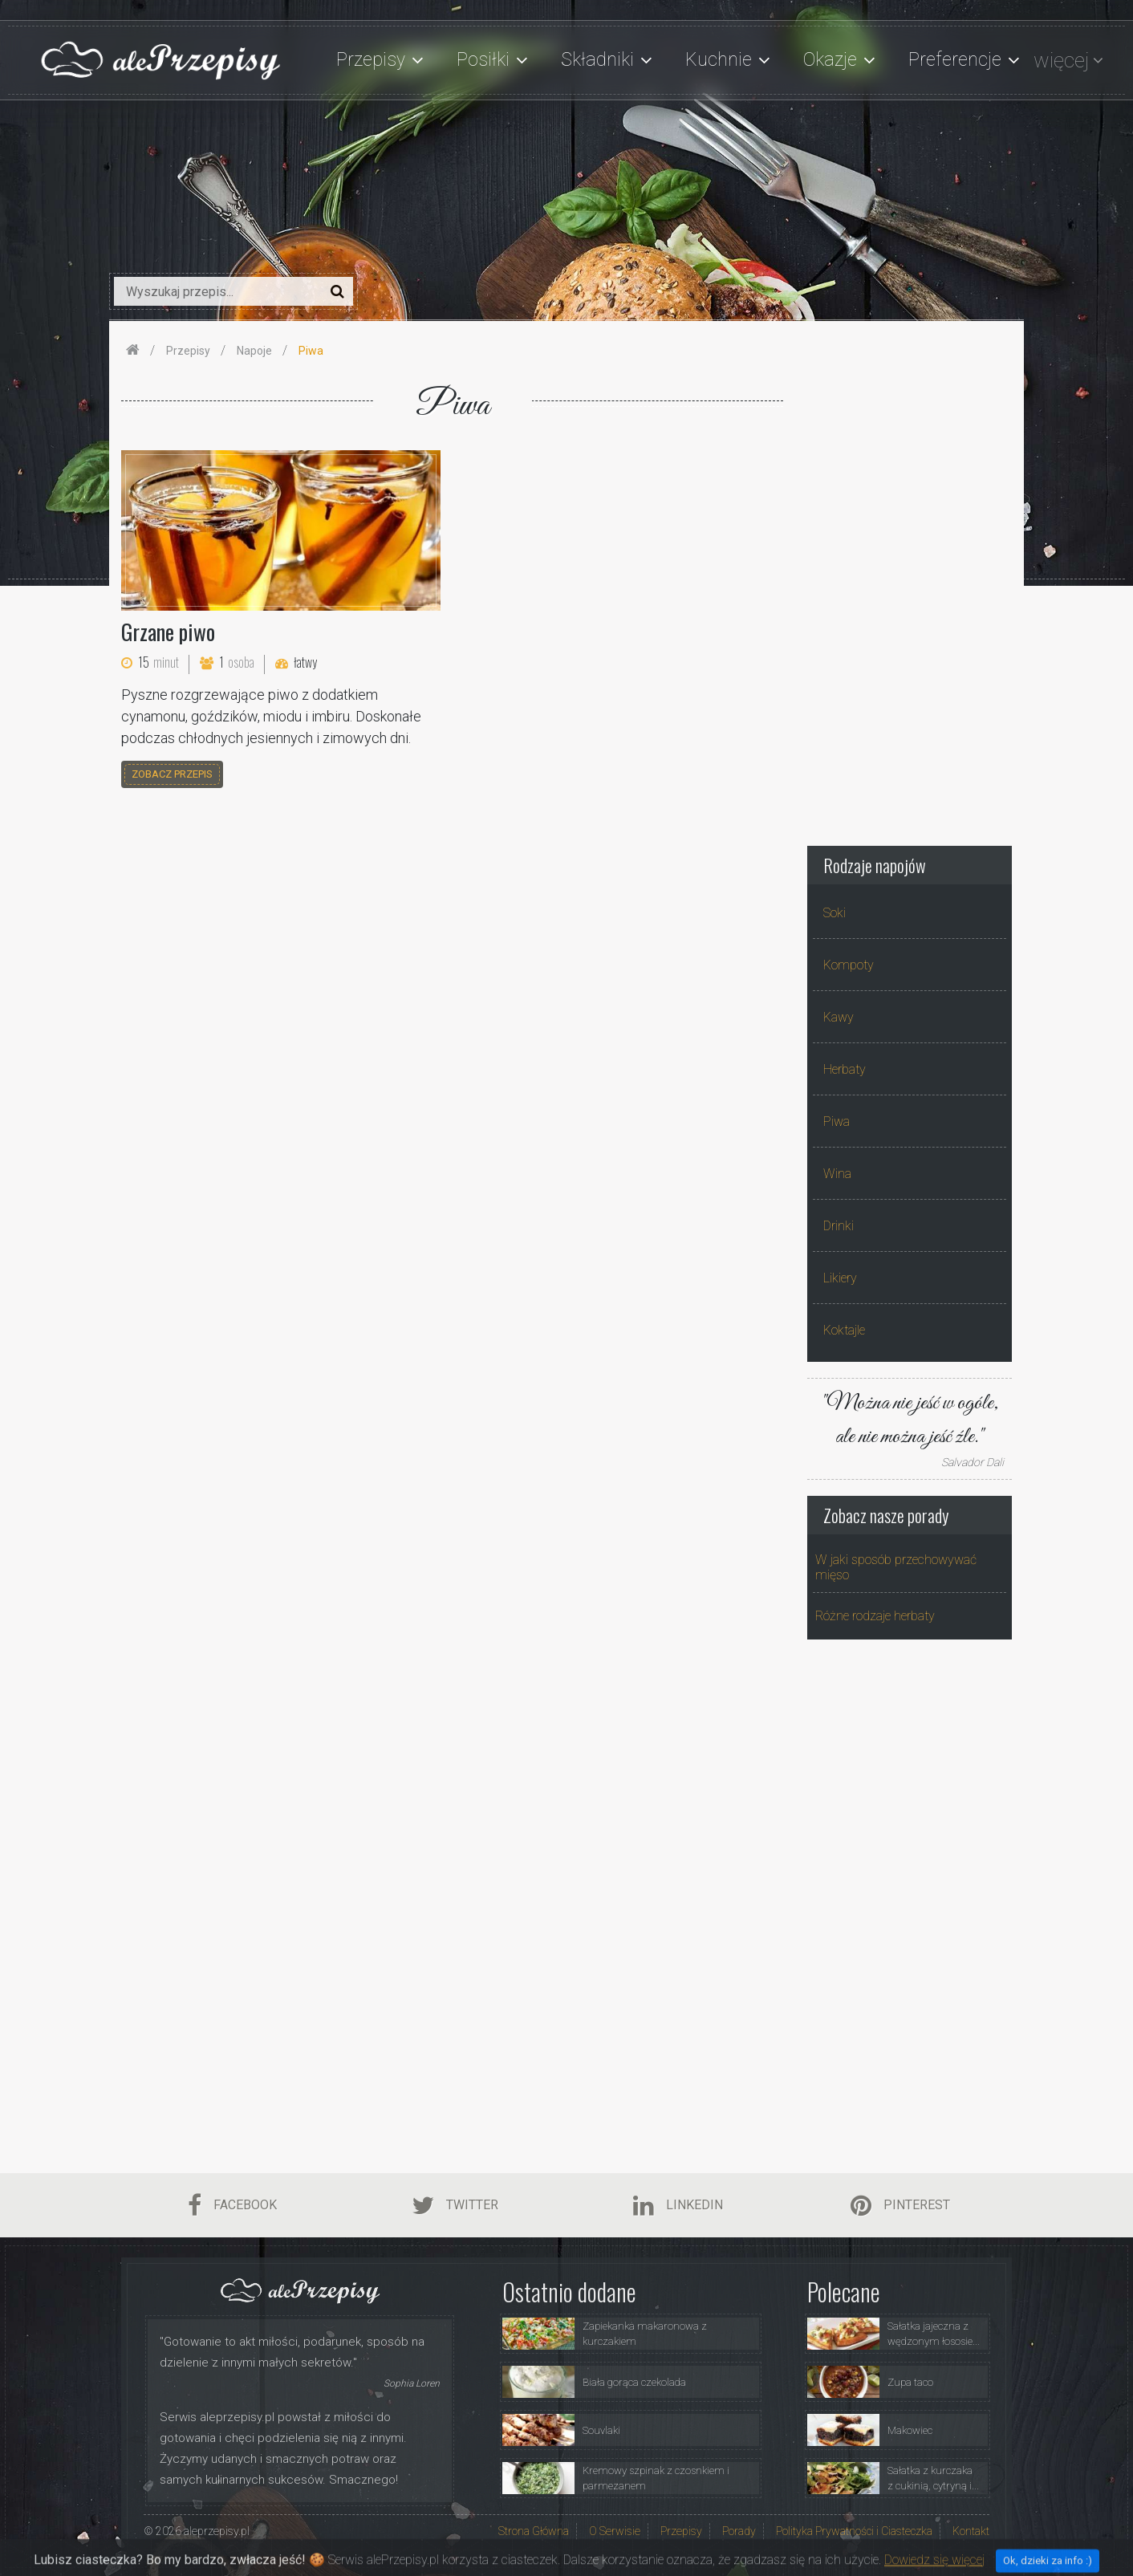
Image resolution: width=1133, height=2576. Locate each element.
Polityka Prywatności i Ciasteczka (854, 2531)
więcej (1061, 60)
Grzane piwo (168, 632)
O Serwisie (614, 2531)
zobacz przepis (172, 774)
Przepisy (681, 2531)
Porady (739, 2531)
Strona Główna (533, 2531)
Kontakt (970, 2531)
